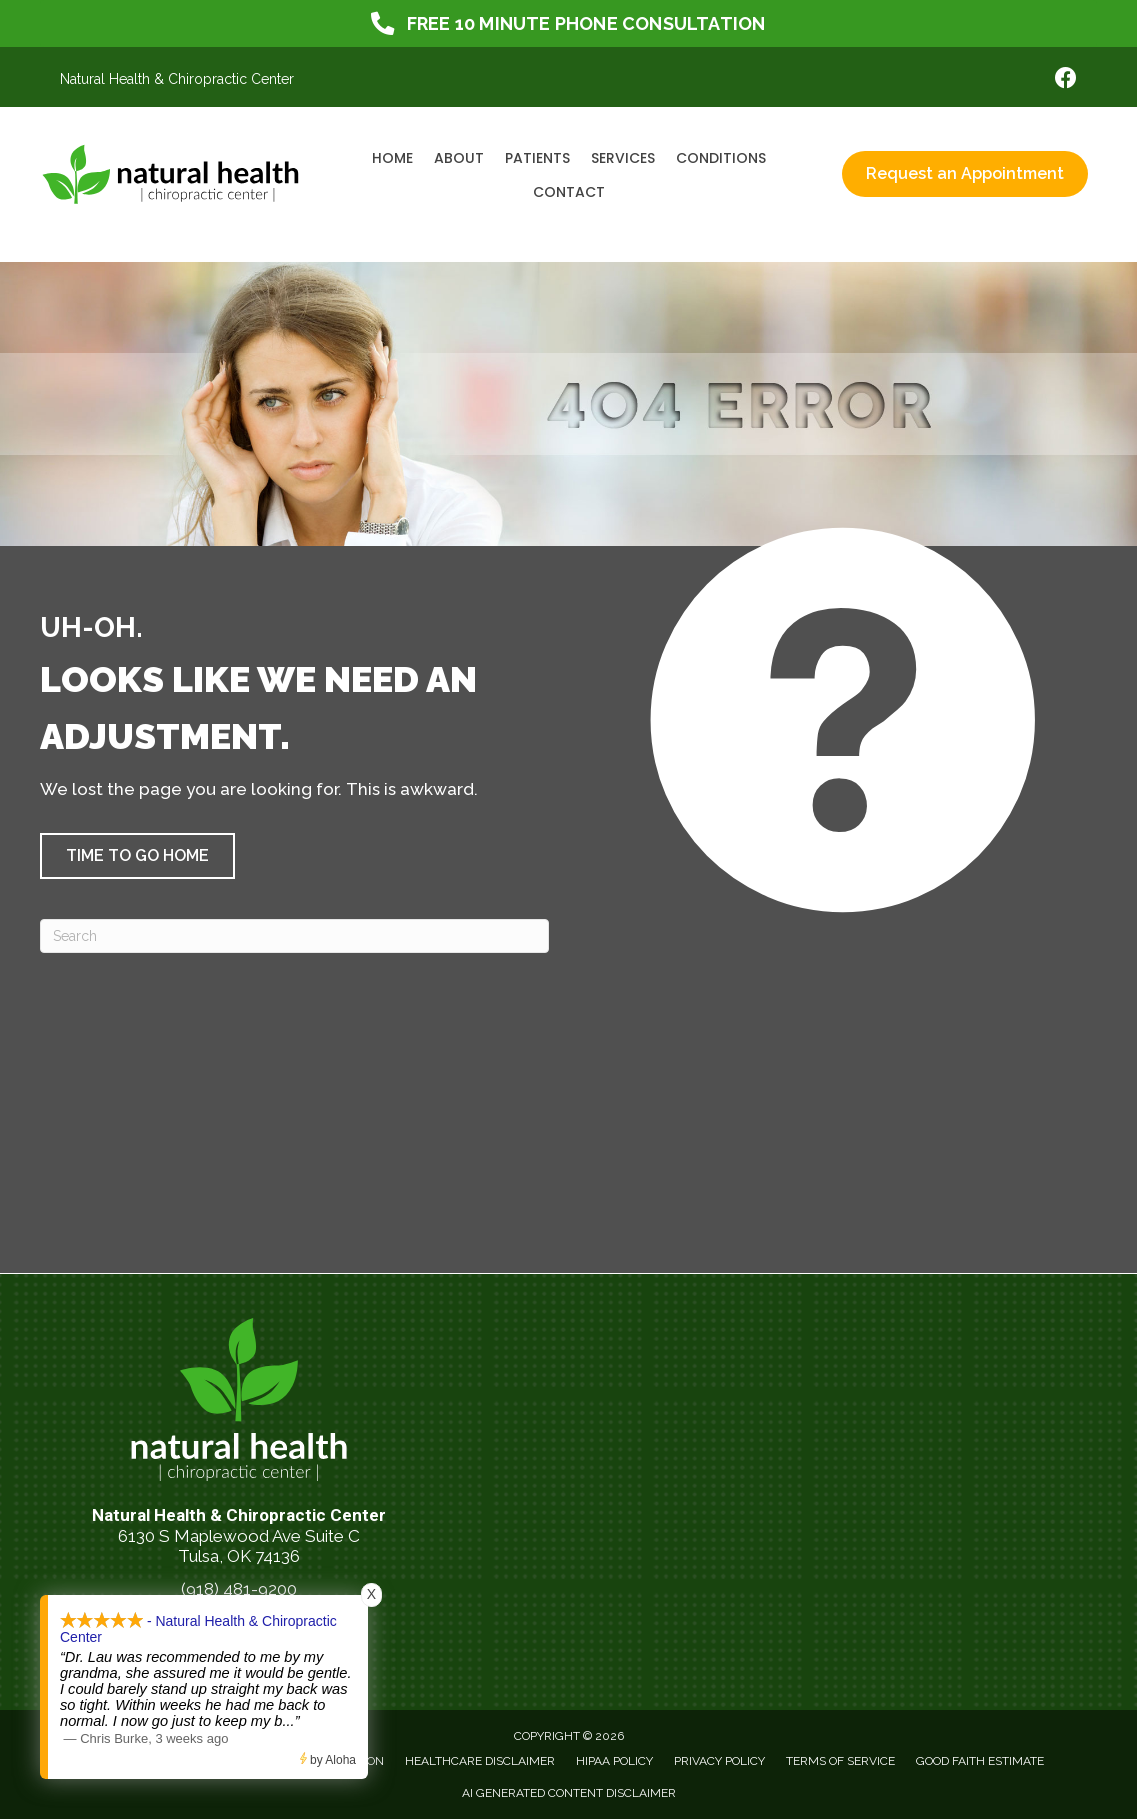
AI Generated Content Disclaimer (569, 1793)
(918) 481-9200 (239, 1589)
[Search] (294, 936)
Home (392, 158)
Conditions (721, 158)
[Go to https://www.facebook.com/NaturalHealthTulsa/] (1066, 80)
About (459, 158)
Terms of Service (840, 1761)
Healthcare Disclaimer (480, 1761)
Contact (569, 192)
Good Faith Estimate (980, 1761)
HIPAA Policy (614, 1761)
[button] (137, 856)
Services (623, 158)
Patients (537, 158)
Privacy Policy (719, 1761)
